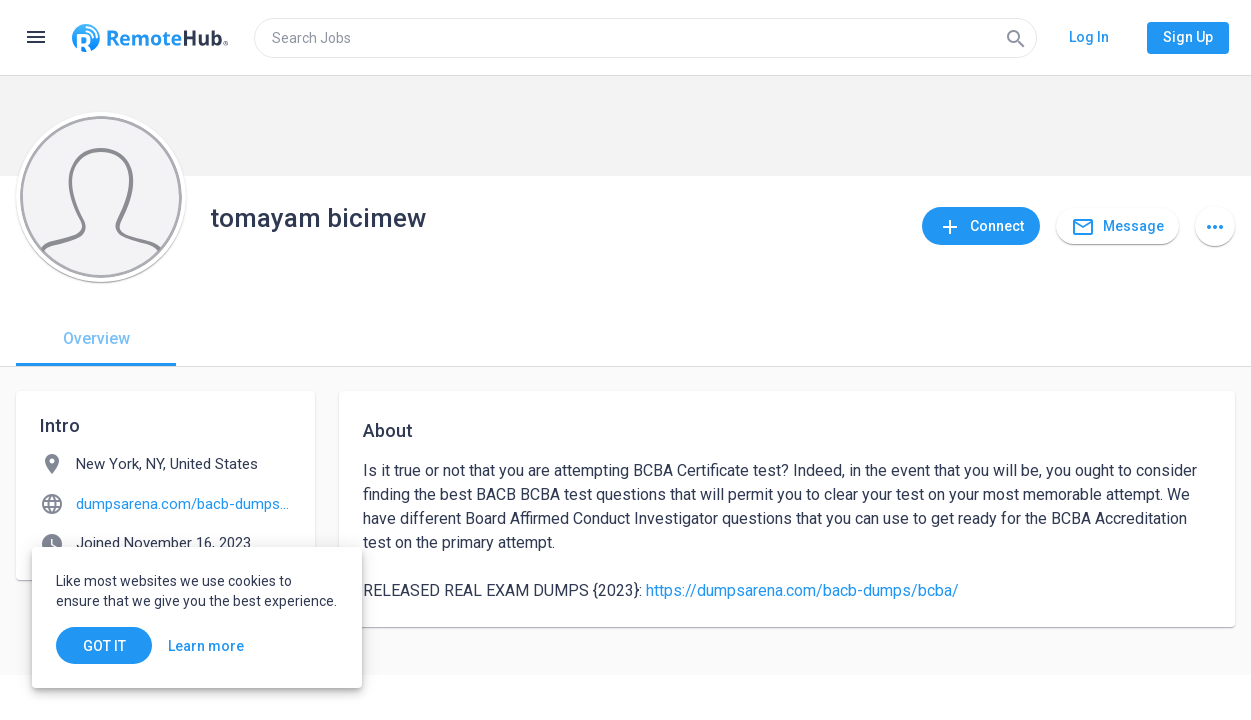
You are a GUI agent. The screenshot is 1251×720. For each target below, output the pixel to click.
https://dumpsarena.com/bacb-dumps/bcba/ (802, 590)
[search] (645, 38)
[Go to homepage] (150, 38)
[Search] (1016, 38)
